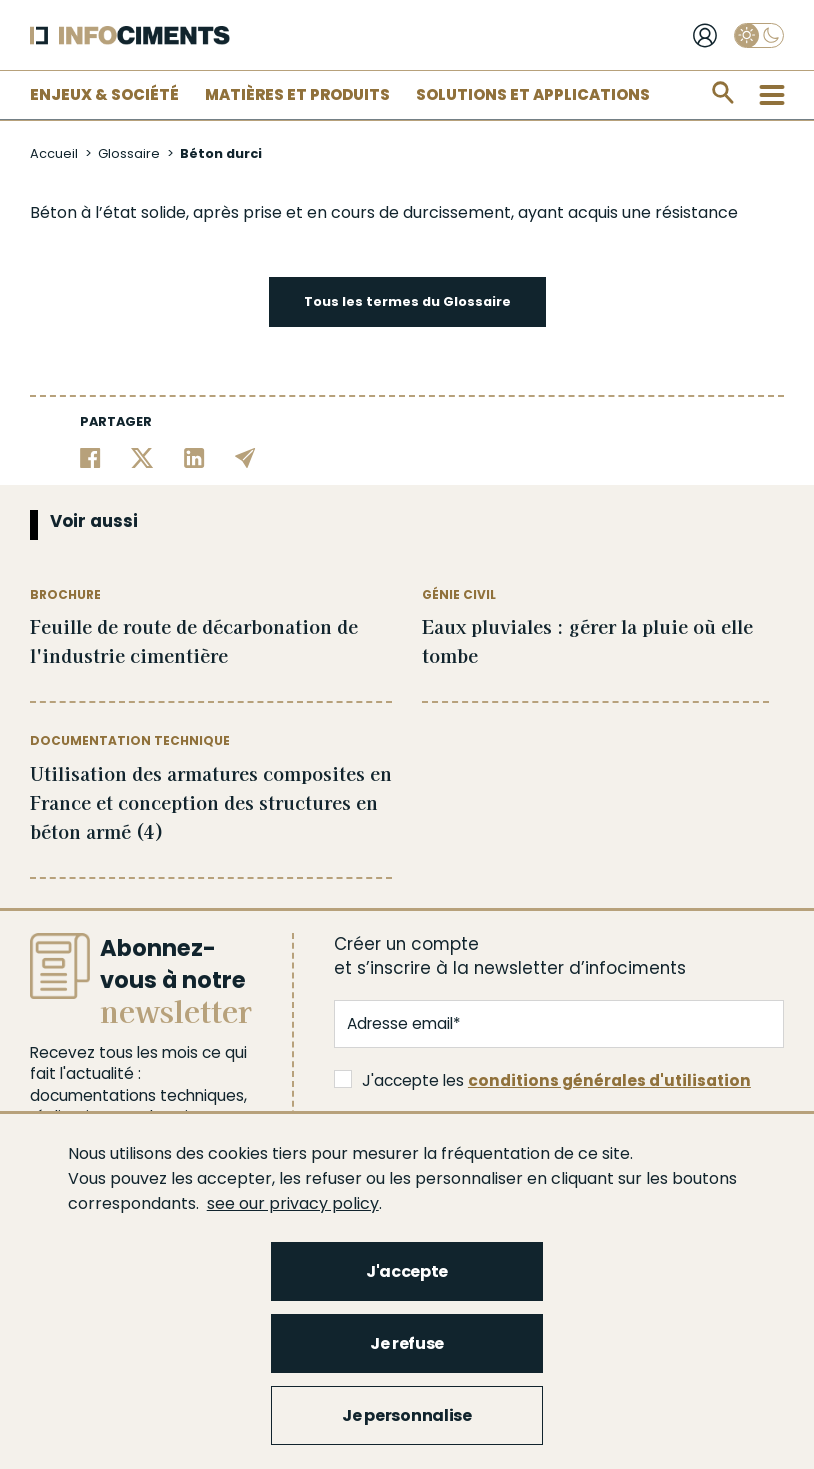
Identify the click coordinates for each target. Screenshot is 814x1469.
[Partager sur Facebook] (90, 456)
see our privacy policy (293, 1203)
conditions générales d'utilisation (609, 1080)
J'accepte (407, 1271)
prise (262, 212)
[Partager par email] (245, 456)
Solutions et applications (533, 94)
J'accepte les (542, 1080)
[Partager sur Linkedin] (194, 456)
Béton (53, 212)
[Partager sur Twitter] (142, 456)
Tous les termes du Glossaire (407, 301)
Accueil (54, 153)
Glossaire (129, 153)
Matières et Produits (297, 94)
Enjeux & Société (104, 94)
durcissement (457, 212)
